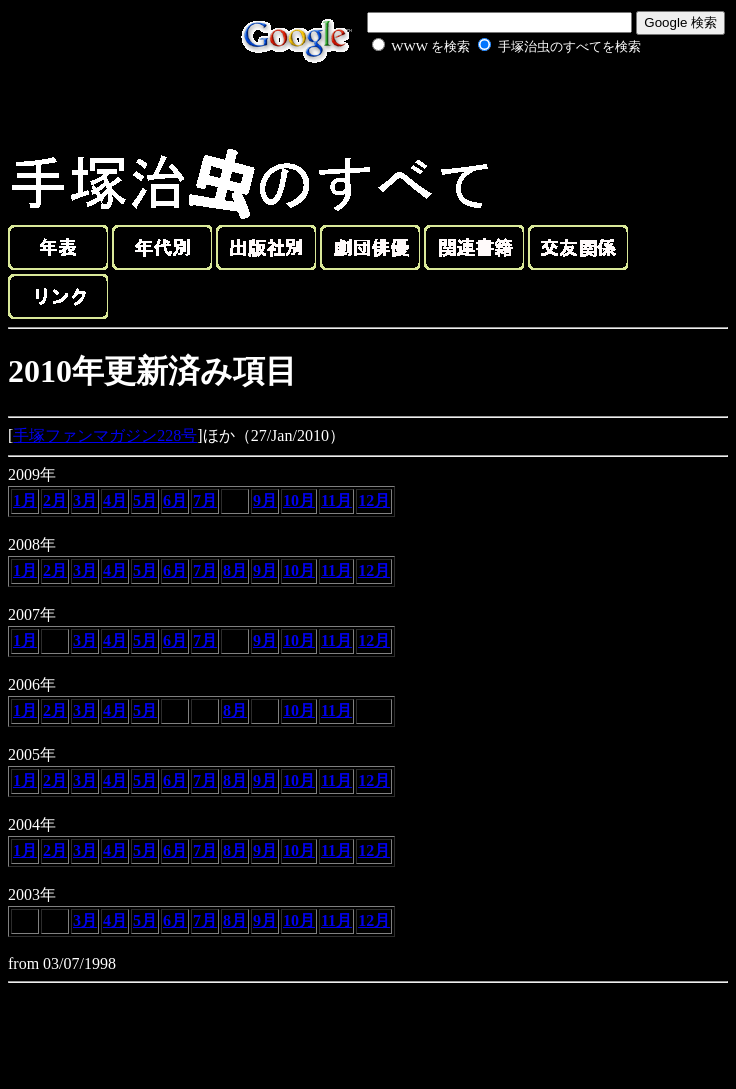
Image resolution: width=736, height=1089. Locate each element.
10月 (299, 500)
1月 (25, 500)
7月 (205, 500)
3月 (85, 500)
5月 (145, 500)
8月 (235, 570)
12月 (374, 500)
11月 (336, 500)
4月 (115, 500)
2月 (55, 500)
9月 (265, 500)
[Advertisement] (484, 104)
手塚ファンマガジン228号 (105, 435)
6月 (175, 500)
